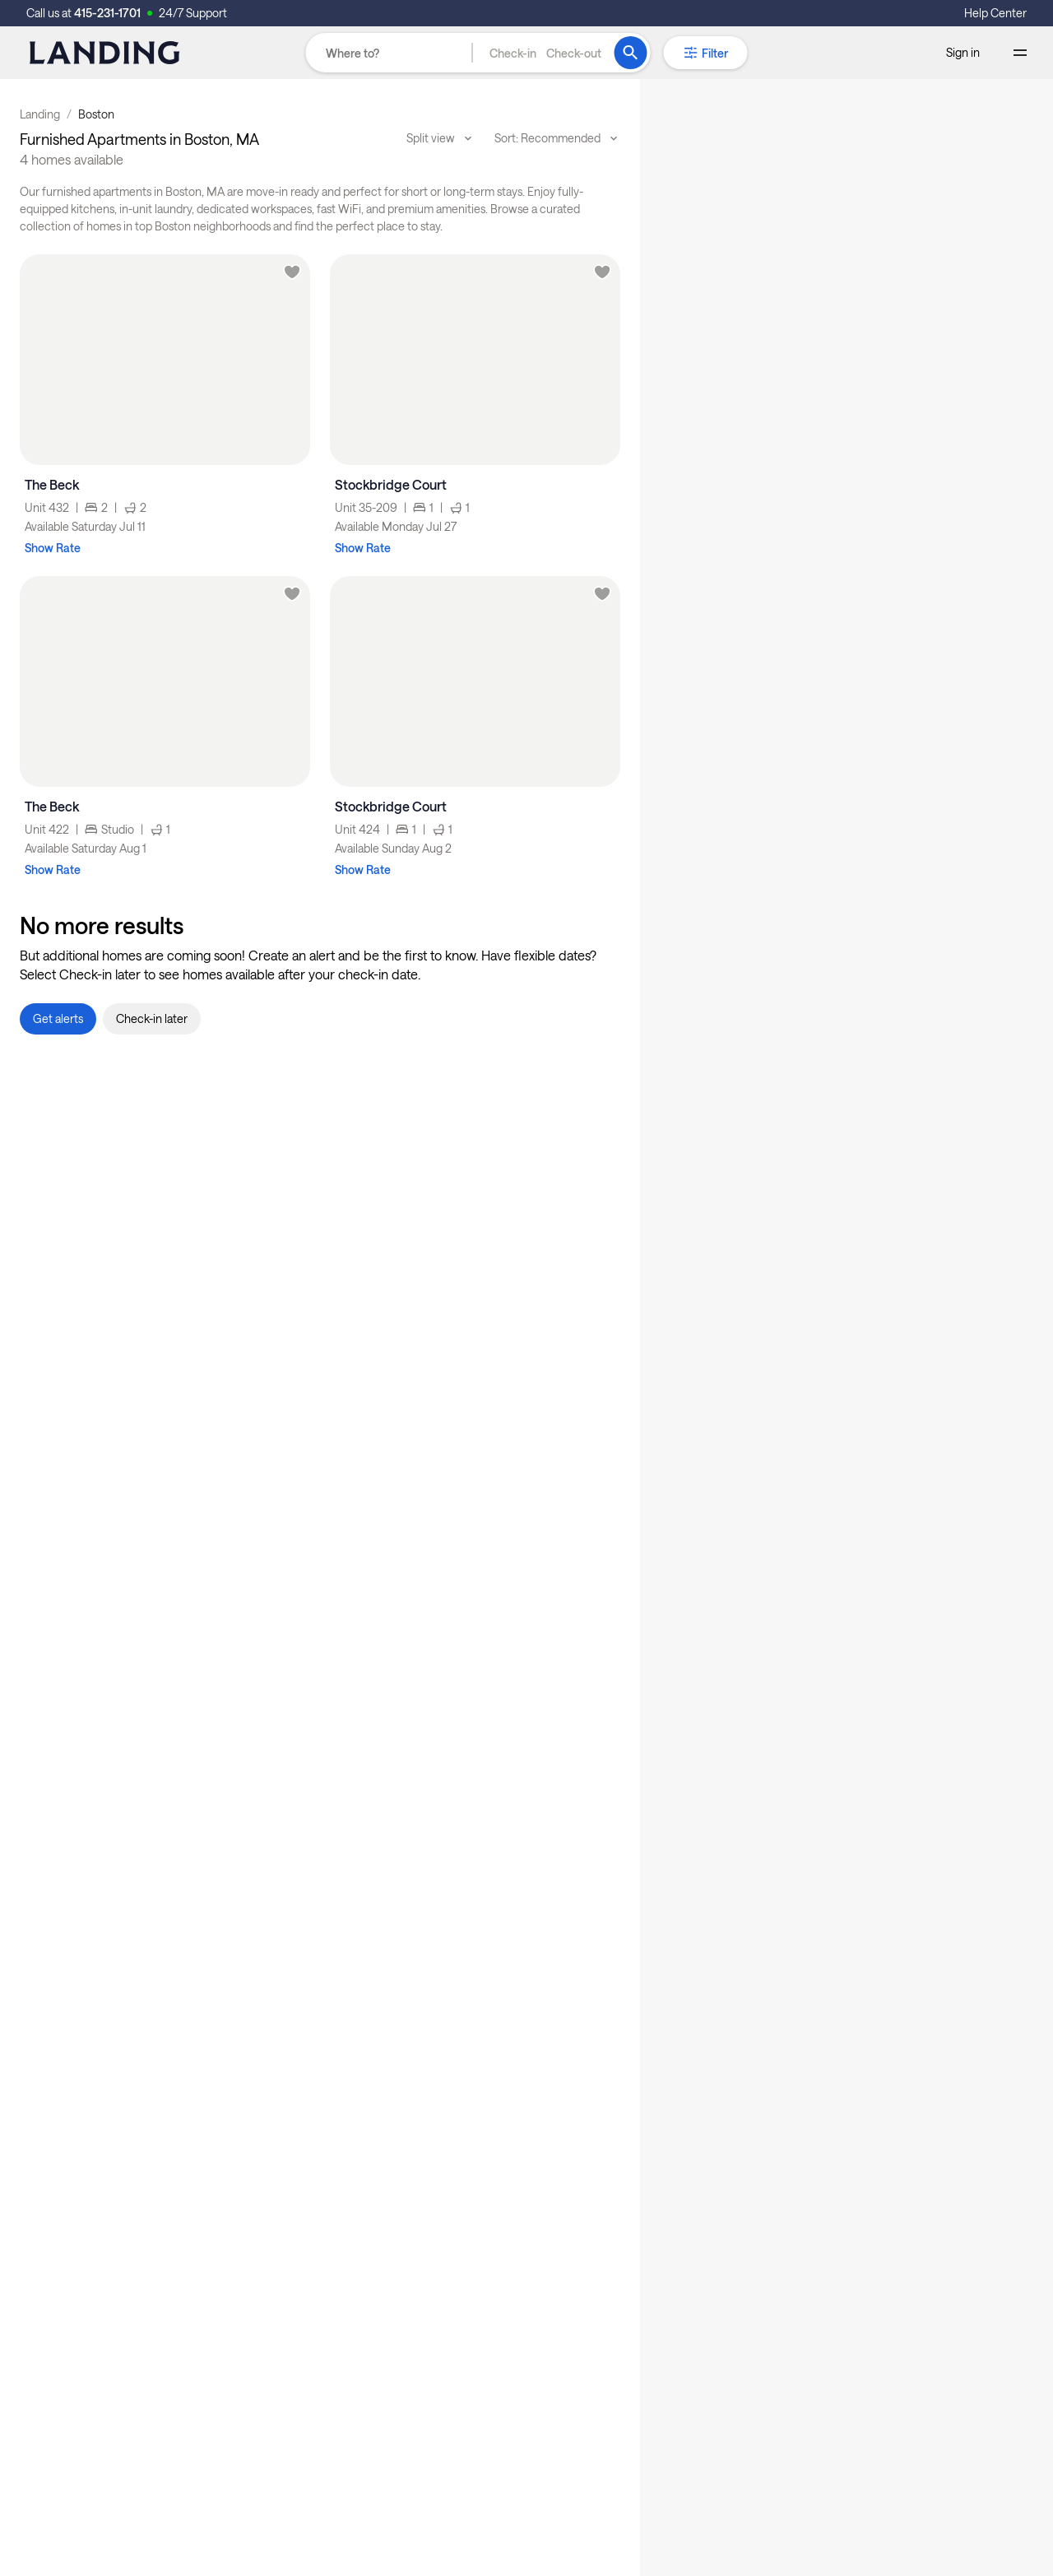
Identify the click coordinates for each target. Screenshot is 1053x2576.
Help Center (995, 13)
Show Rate (53, 548)
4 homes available (71, 159)
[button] (545, 52)
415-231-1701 (107, 13)
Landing (40, 114)
